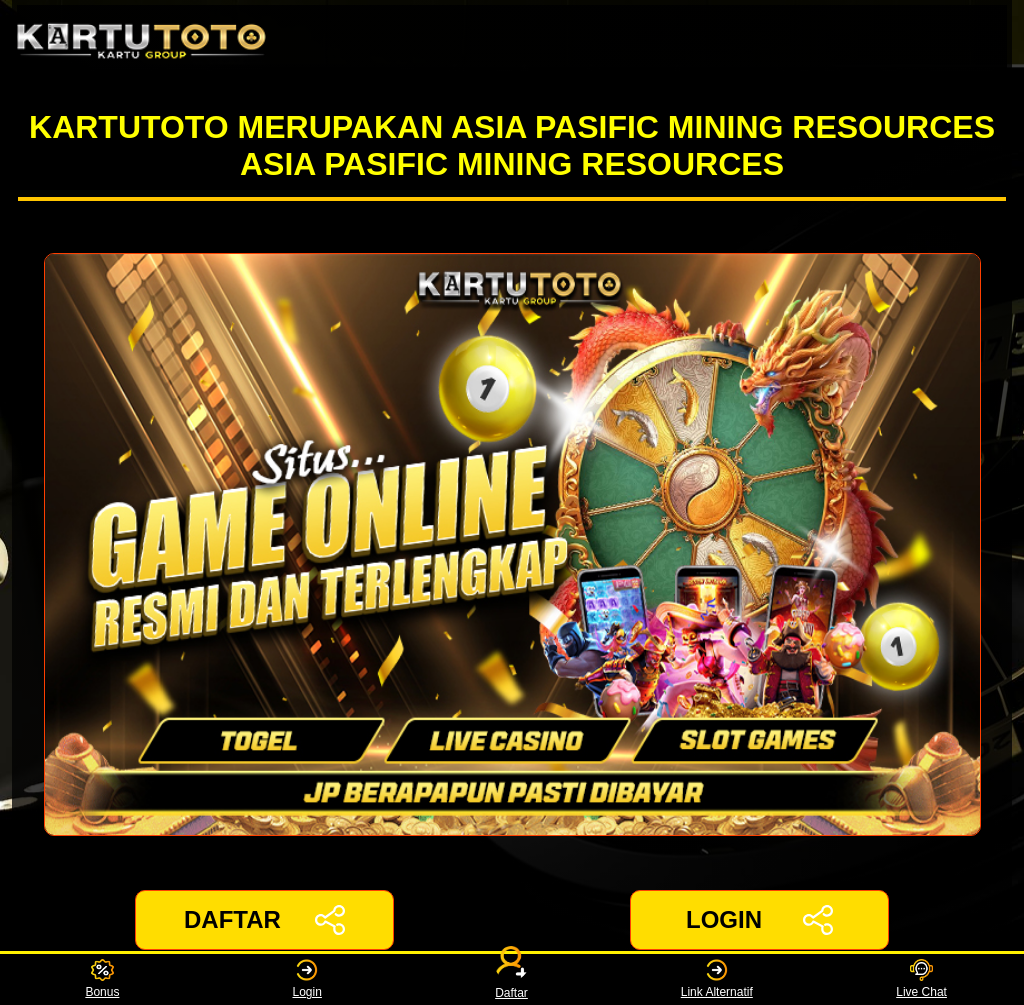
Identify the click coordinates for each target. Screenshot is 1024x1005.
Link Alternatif (717, 979)
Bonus (102, 979)
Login (307, 979)
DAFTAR (264, 920)
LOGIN (759, 920)
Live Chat (921, 979)
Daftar (512, 979)
